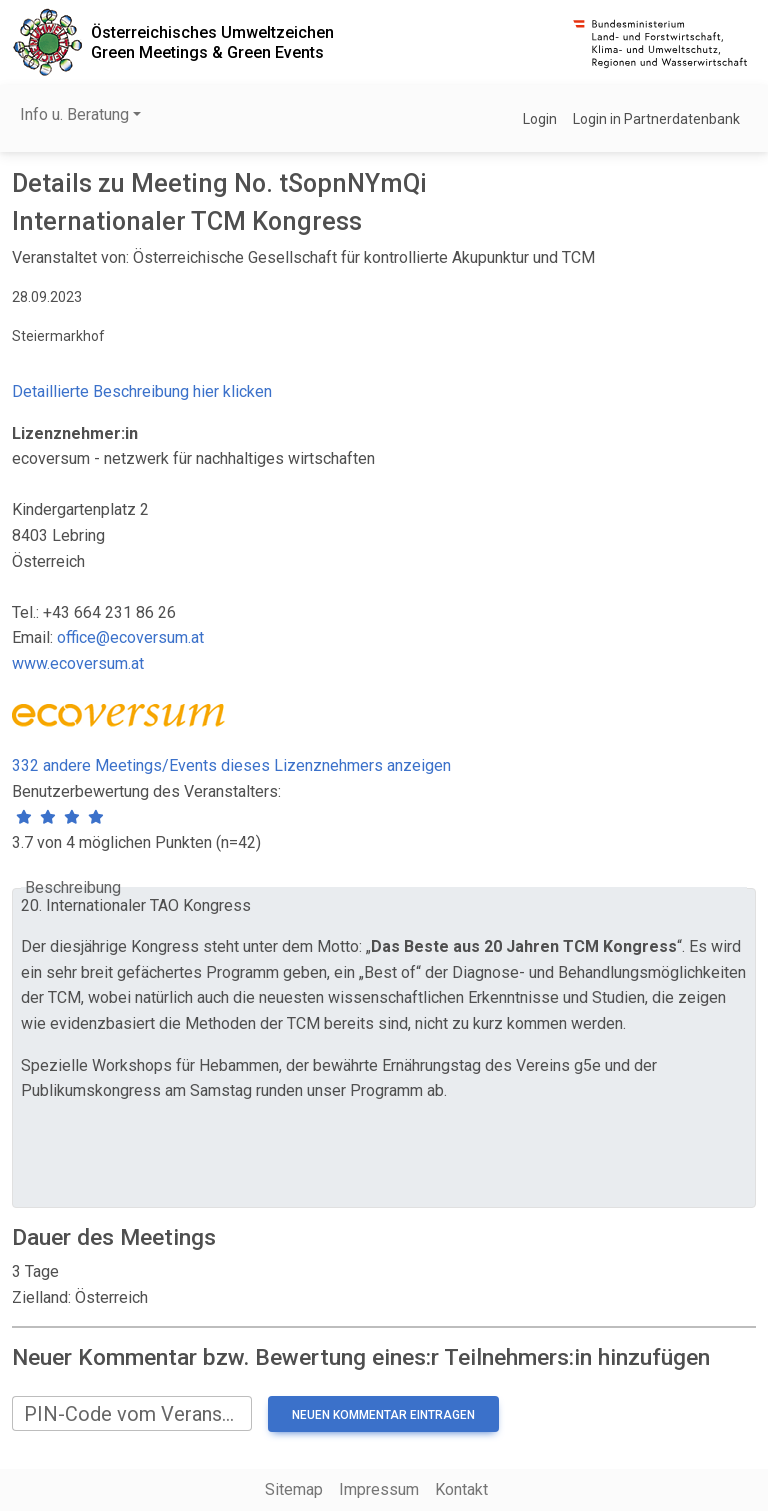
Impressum (379, 1489)
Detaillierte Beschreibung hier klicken (142, 391)
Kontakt (461, 1489)
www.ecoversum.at (78, 663)
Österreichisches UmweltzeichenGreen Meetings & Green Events (212, 42)
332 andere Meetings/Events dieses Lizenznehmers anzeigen (231, 765)
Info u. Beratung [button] (74, 114)
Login (540, 119)
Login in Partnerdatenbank (656, 119)
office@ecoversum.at (130, 637)
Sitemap (294, 1489)
